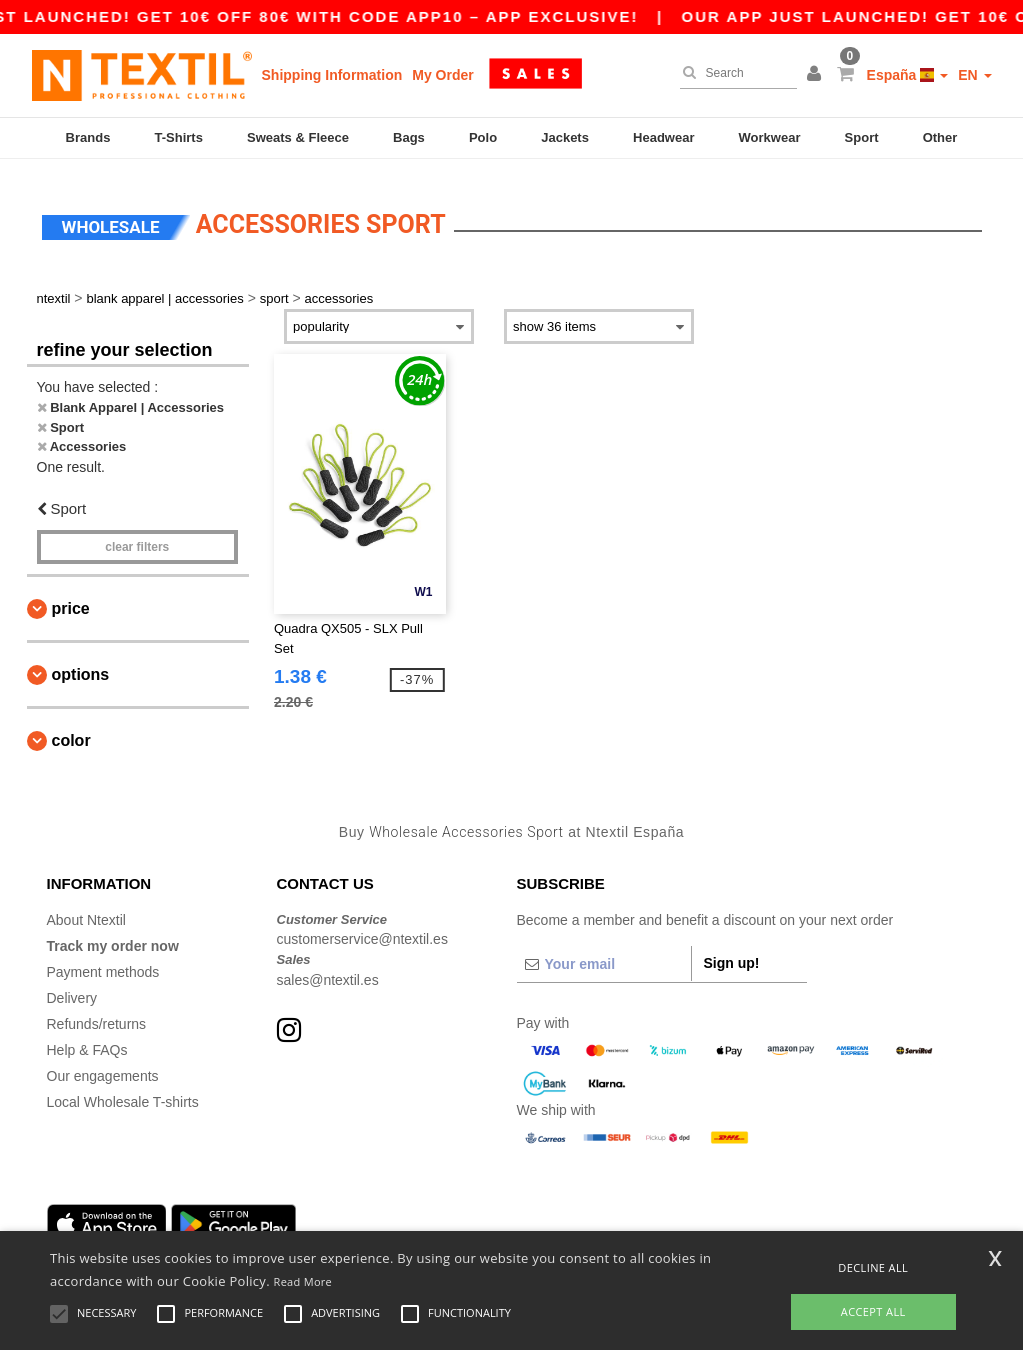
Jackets (565, 137)
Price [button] (71, 597)
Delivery (72, 986)
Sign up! (732, 951)
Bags (409, 137)
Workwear (770, 137)
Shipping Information (332, 75)
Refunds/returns (97, 1012)
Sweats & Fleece (298, 137)
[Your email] (604, 952)
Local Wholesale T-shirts (123, 1090)
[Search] (733, 73)
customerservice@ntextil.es (362, 928)
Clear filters (137, 536)
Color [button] (71, 729)
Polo (483, 137)
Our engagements (103, 1064)
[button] (817, 75)
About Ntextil (86, 908)
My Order (442, 75)
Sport (862, 137)
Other (940, 137)
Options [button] (81, 663)
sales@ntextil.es (328, 968)
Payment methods (103, 960)
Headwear (663, 137)
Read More (303, 1281)
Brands (88, 137)
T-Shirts (179, 137)
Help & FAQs (87, 1038)
